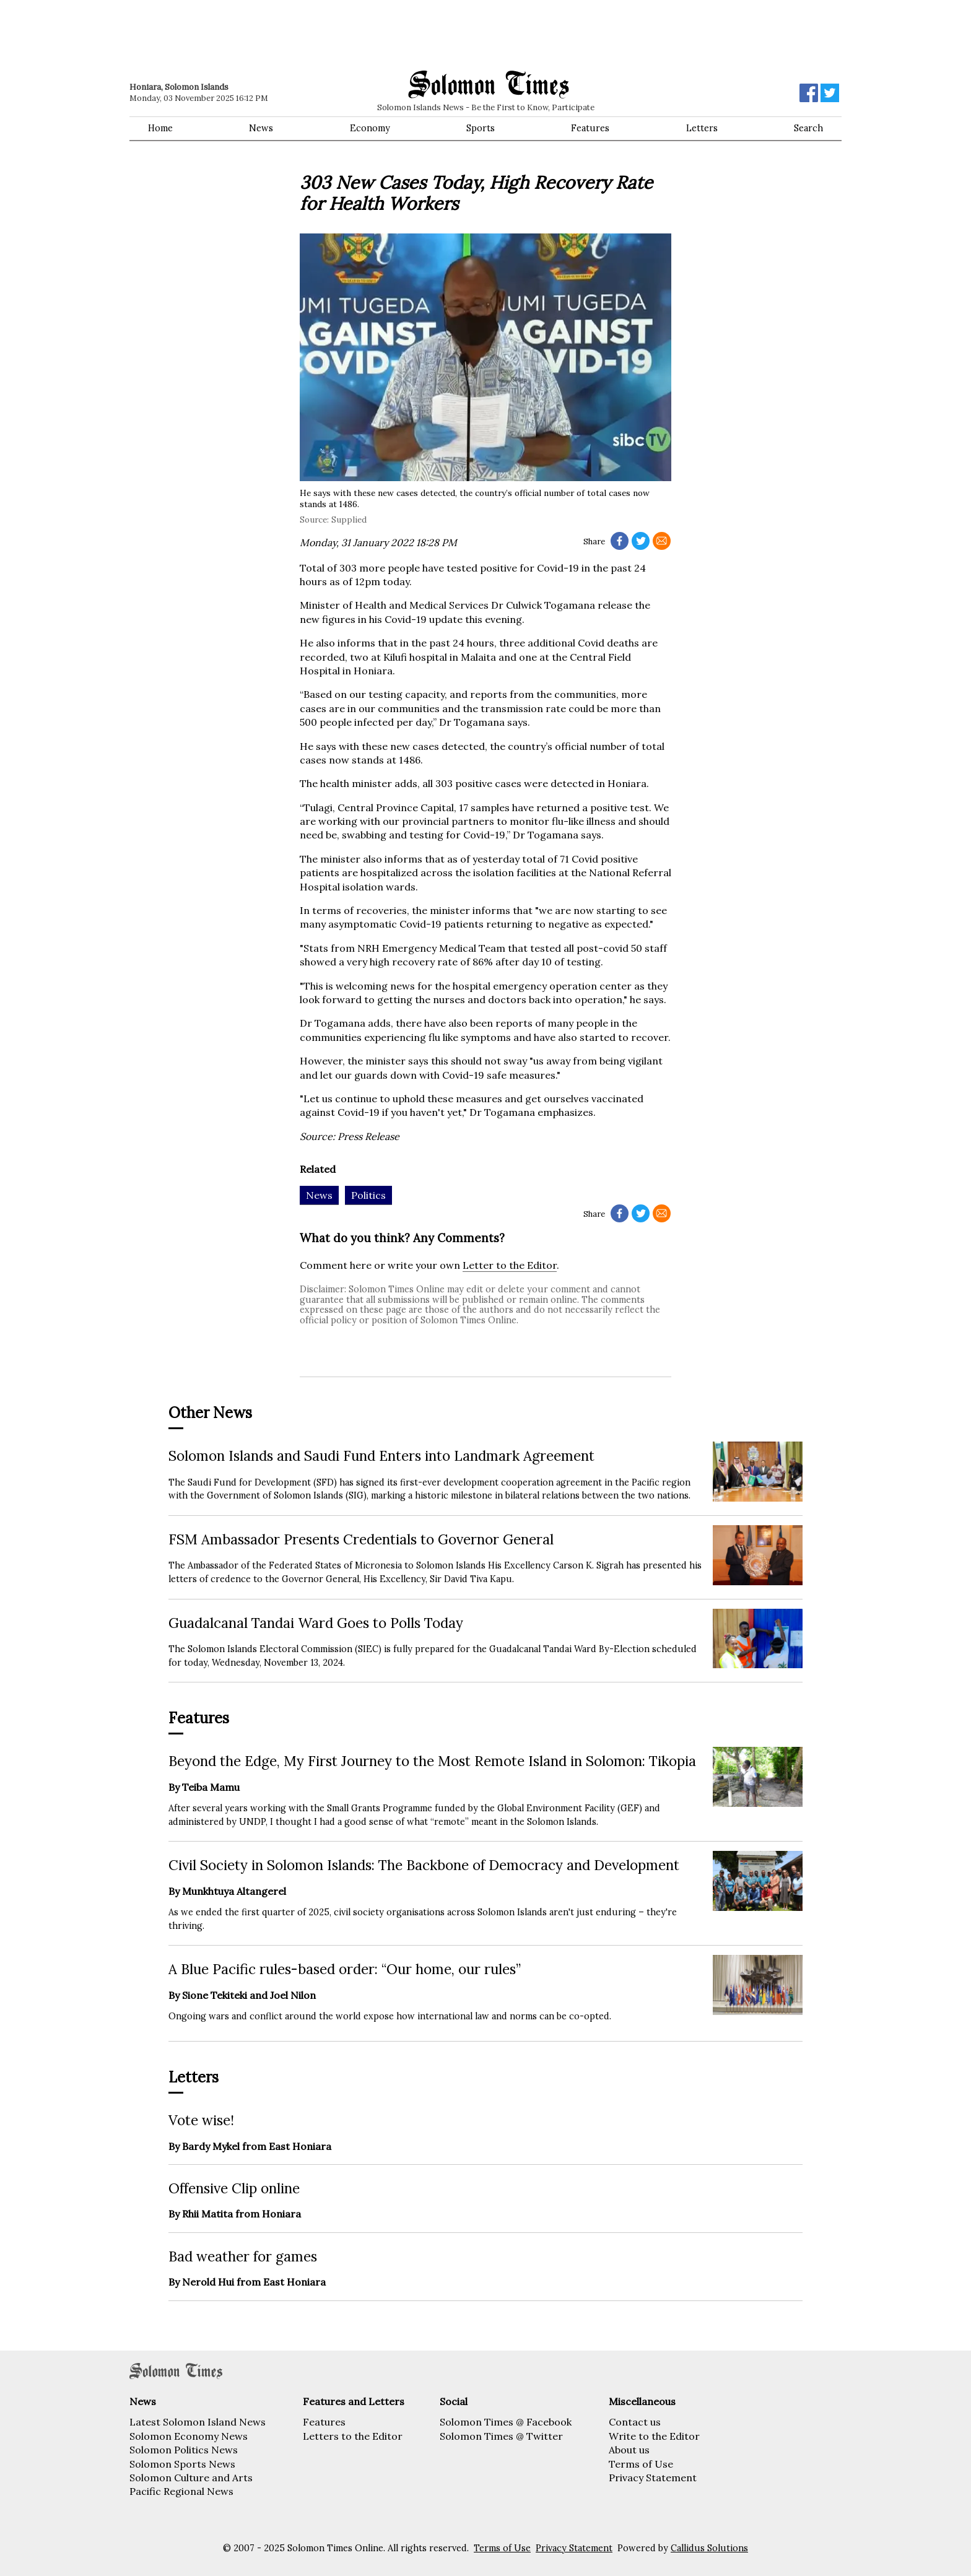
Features (590, 128)
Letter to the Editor (510, 1265)
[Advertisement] (305, 34)
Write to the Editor (654, 2436)
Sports (480, 128)
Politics (368, 1195)
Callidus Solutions (709, 2548)
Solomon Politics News (183, 2449)
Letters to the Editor (353, 2436)
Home (160, 128)
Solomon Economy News (188, 2436)
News (261, 128)
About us (629, 2449)
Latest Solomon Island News (197, 2422)
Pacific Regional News (181, 2491)
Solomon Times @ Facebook (506, 2422)
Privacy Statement (653, 2477)
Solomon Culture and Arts (191, 2477)
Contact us (635, 2422)
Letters (702, 128)
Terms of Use (641, 2464)
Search (808, 128)
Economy (370, 128)
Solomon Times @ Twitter (501, 2436)
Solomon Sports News (182, 2464)
